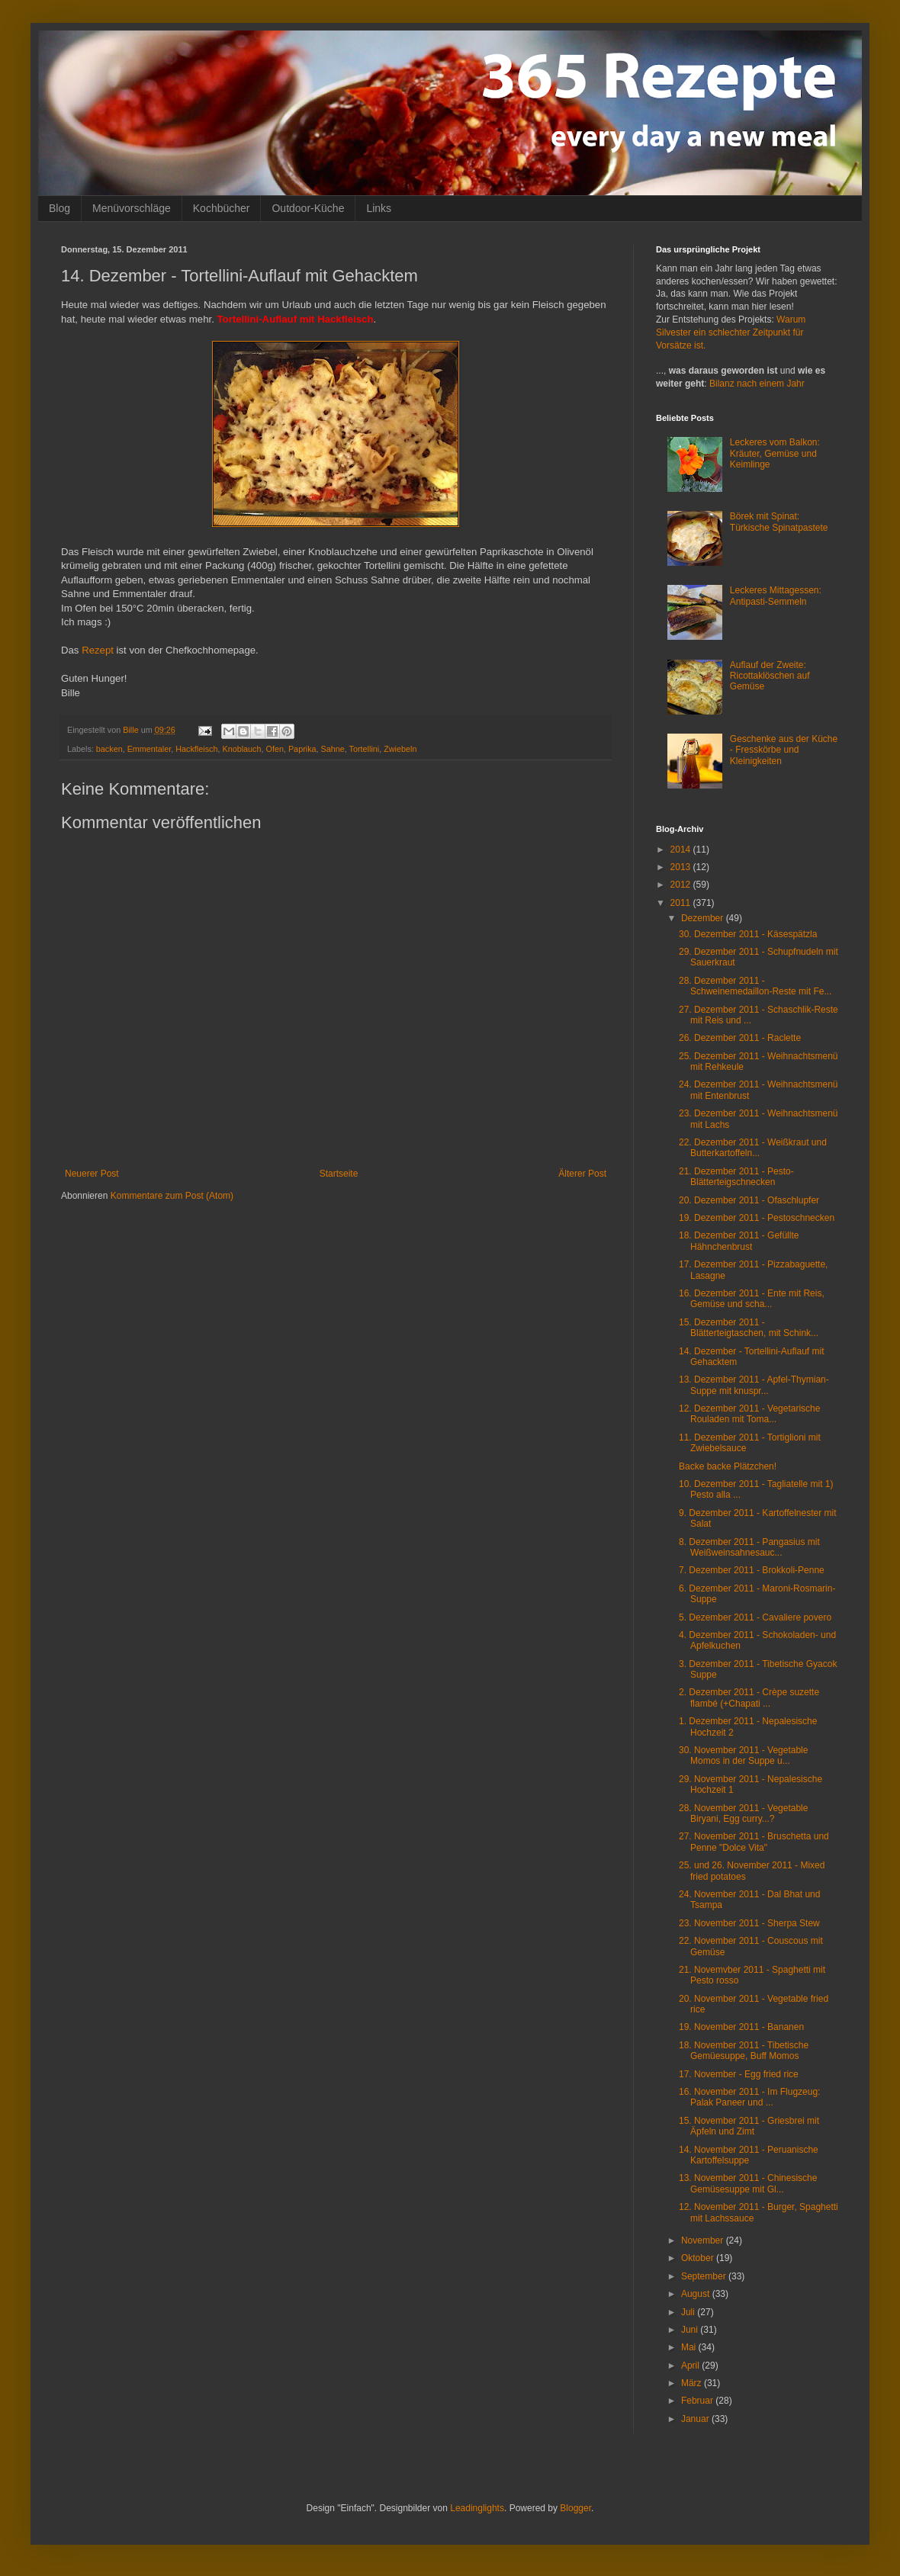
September (704, 2276)
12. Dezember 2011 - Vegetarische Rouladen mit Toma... (749, 1414)
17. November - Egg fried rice (739, 2074)
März (692, 2383)
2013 (681, 867)
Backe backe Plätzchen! (727, 1466)
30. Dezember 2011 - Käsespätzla (748, 934)
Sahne (333, 748)
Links (378, 208)
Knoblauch (241, 748)
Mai (690, 2347)
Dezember (703, 918)
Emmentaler (149, 748)
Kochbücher (221, 208)
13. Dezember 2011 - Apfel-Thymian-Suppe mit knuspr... (754, 1385)
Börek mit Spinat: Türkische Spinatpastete (779, 521)
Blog (59, 208)
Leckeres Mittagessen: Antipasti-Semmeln (775, 595)
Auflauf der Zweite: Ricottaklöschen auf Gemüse (770, 676)
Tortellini (364, 748)
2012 (681, 884)
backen (109, 748)
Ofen (275, 748)
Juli (689, 2312)
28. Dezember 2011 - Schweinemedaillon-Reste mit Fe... (755, 986)
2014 (681, 849)
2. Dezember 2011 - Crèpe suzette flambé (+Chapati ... (749, 1697)
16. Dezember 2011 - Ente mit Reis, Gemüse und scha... (751, 1298)
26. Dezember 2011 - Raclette (740, 1038)
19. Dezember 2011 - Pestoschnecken (756, 1218)
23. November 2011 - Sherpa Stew (749, 1923)
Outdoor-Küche (308, 208)
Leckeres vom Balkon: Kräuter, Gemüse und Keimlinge (775, 453)
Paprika (302, 748)
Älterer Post (582, 1173)
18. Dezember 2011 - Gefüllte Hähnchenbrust (739, 1240)
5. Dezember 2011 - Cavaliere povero (755, 1617)
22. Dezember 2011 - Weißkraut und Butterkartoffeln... (753, 1147)
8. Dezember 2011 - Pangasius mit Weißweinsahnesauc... (749, 1547)
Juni (690, 2329)
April (691, 2365)
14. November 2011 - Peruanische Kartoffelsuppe (748, 2155)
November (703, 2240)
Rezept (98, 650)
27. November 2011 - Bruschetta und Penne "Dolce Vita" (754, 1841)
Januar (696, 2419)
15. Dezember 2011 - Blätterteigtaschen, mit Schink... (748, 1327)
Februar (698, 2400)
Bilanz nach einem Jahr (757, 383)
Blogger (575, 2508)
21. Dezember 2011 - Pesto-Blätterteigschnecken (736, 1176)
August (696, 2294)
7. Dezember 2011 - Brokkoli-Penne (751, 1570)
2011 (681, 903)
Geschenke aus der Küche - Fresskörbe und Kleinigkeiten (783, 750)
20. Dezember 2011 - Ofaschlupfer (749, 1200)
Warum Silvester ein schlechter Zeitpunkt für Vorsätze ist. (730, 332)
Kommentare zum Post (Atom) (172, 1195)
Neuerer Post (92, 1173)
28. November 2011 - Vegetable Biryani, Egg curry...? (743, 1813)
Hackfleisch (196, 748)
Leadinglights (477, 2508)
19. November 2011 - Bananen (741, 2027)
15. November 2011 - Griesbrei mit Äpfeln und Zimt (749, 2126)
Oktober (698, 2258)
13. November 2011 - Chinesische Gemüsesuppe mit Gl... (748, 2183)
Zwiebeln (400, 748)
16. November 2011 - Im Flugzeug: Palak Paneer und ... (749, 2097)
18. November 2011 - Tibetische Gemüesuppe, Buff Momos (743, 2050)
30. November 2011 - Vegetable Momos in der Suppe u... (743, 1755)
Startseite (339, 1173)
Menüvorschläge (131, 208)
